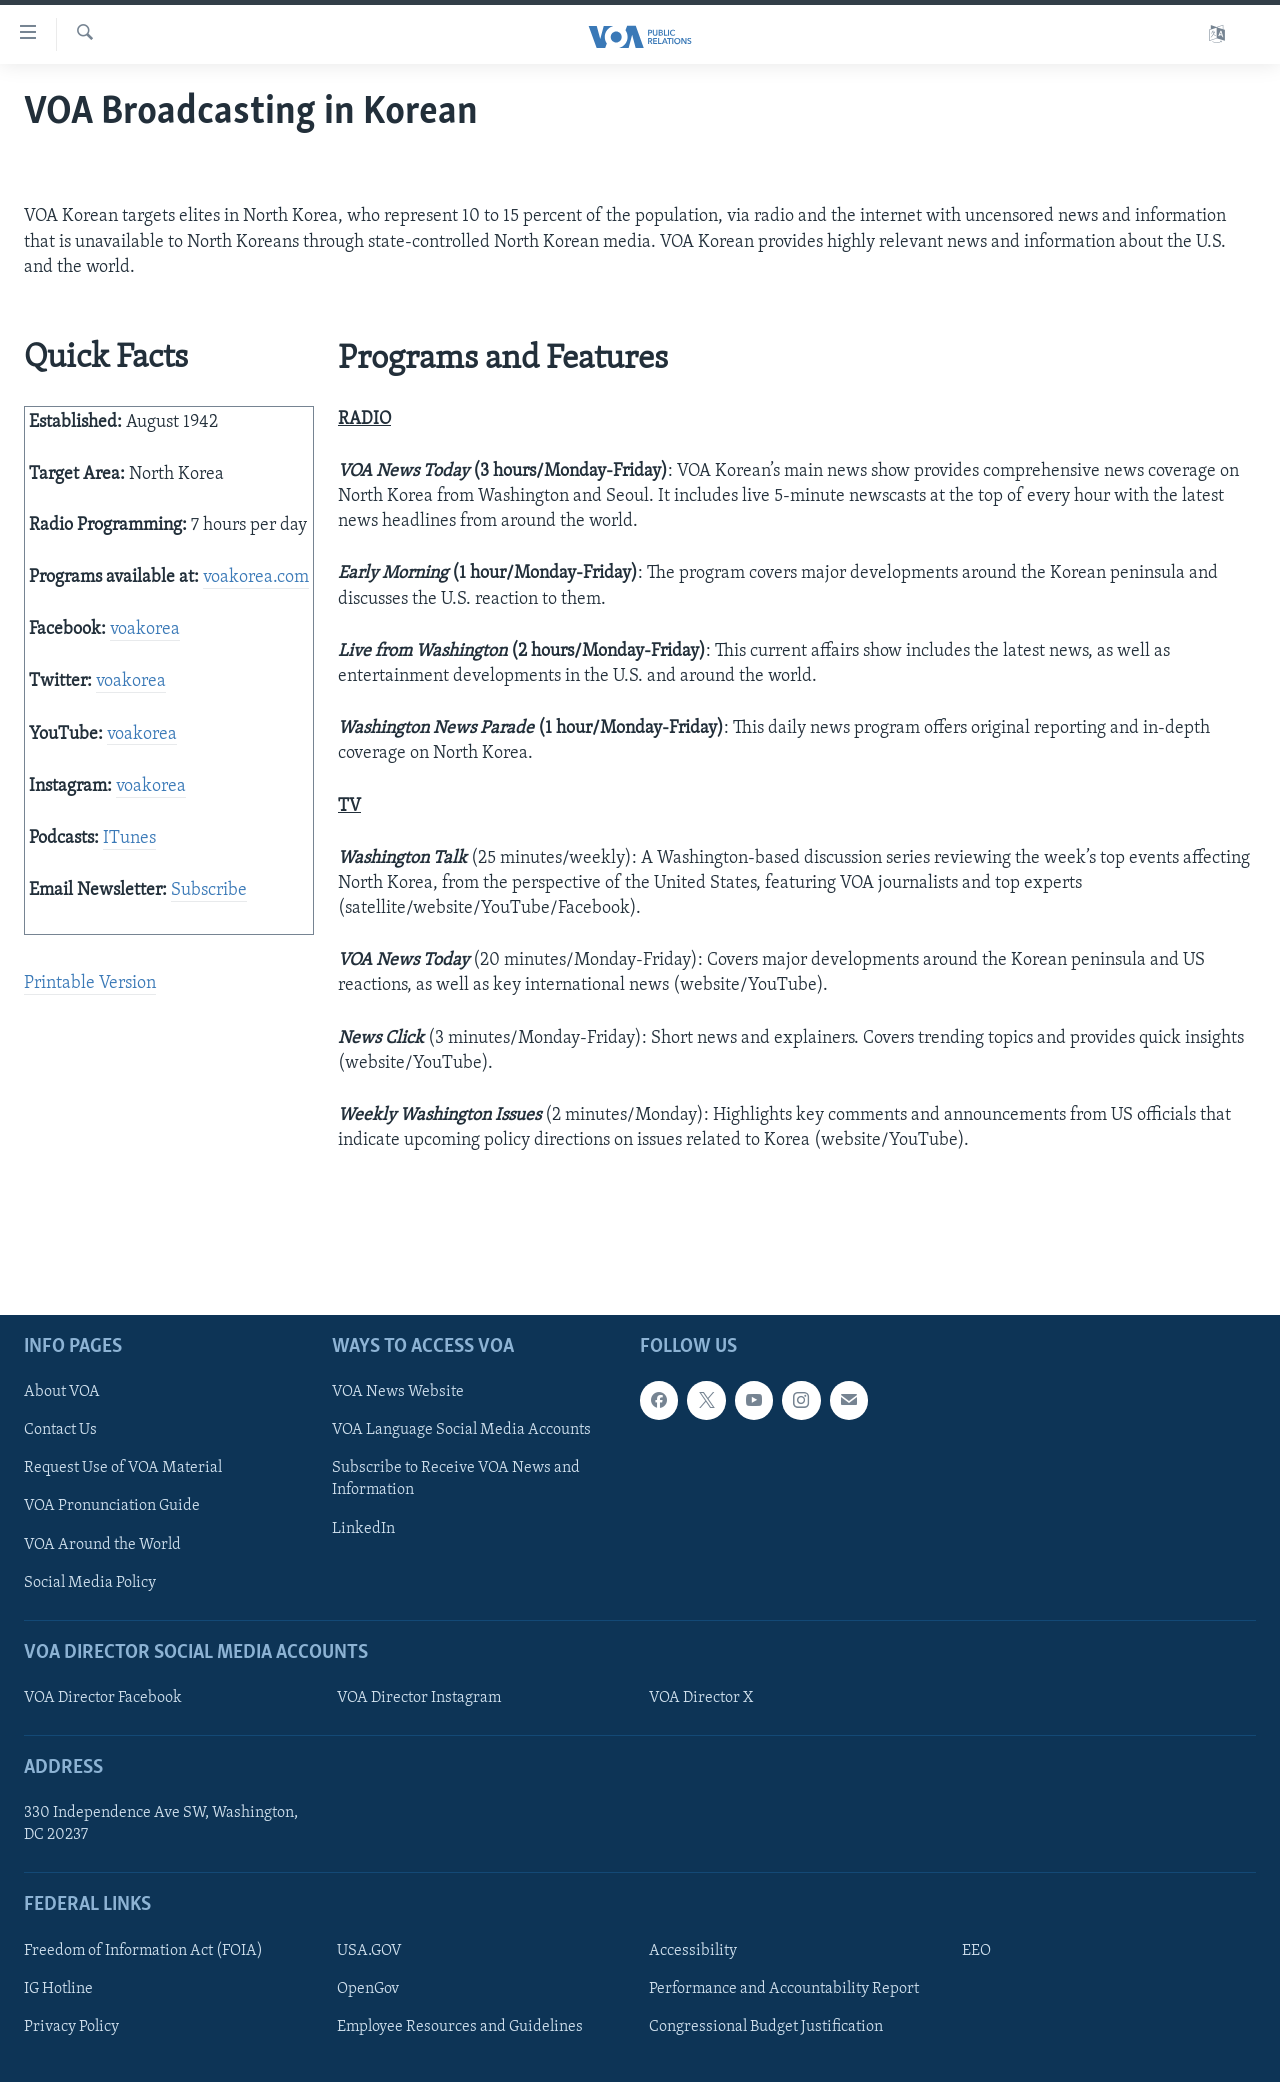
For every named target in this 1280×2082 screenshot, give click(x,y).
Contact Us (60, 1431)
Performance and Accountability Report (784, 1989)
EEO (976, 1951)
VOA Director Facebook (103, 1698)
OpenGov (368, 1989)
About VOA (62, 1393)
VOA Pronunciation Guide (112, 1507)
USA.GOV (369, 1951)
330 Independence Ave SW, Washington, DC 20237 (161, 1825)
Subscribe (209, 890)
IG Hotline (58, 1989)
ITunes (129, 838)
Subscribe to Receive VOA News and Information (456, 1480)
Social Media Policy (90, 1583)
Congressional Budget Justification (766, 2027)
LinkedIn (363, 1529)
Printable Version (90, 983)
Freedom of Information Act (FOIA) (143, 1951)
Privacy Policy (71, 2027)
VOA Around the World (102, 1545)
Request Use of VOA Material (123, 1469)
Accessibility (693, 1951)
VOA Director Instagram (419, 1698)
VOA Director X (701, 1698)
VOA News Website (398, 1393)
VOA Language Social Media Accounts (461, 1431)
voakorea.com (256, 577)
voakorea (145, 629)
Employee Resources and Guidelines (460, 2027)
